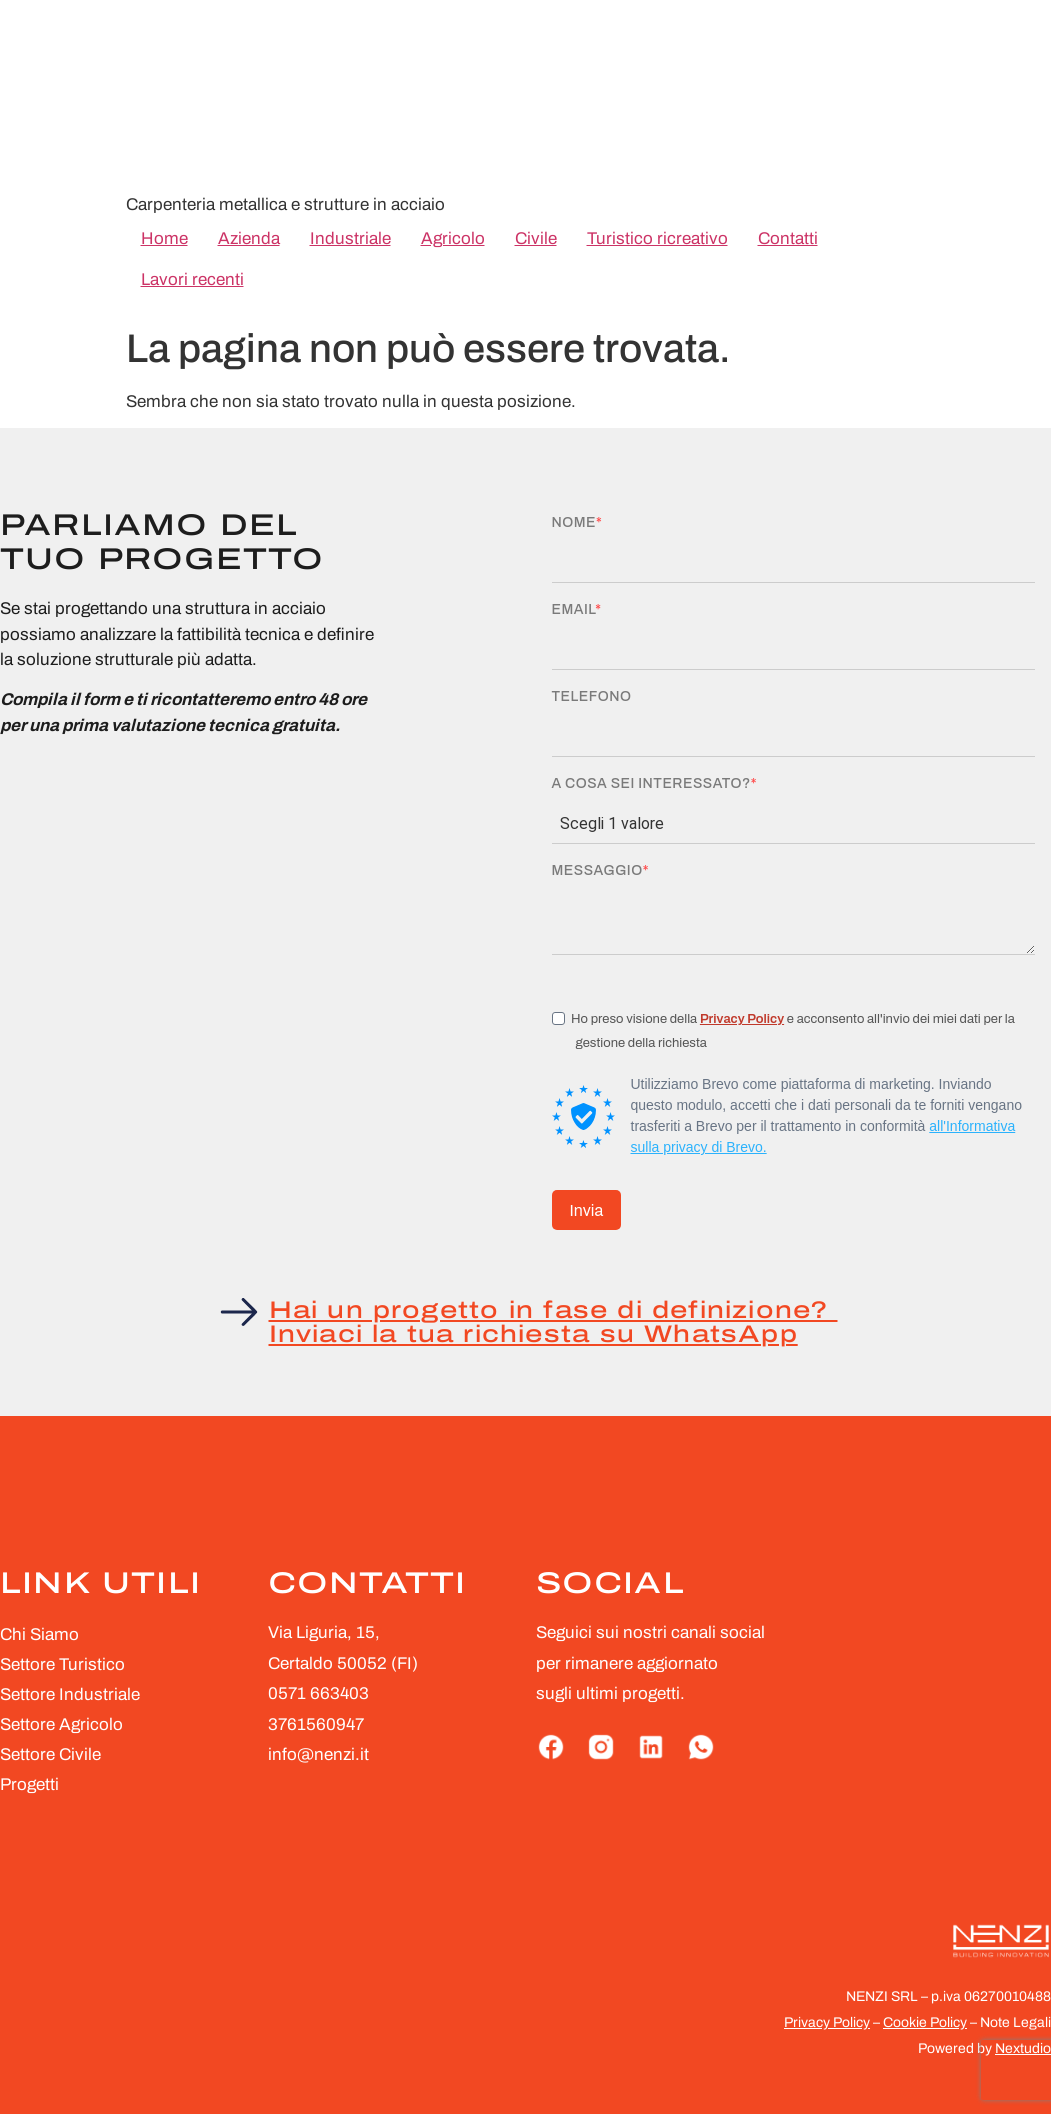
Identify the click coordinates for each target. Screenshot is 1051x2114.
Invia (587, 1210)
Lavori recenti (192, 279)
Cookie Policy (925, 2022)
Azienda (249, 238)
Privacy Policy (742, 1019)
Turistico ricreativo (657, 238)
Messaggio (597, 871)
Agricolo (453, 238)
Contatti (788, 238)
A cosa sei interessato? (651, 784)
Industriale (350, 238)
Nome (574, 523)
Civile (536, 238)
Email (574, 610)
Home (164, 238)
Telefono (592, 697)
